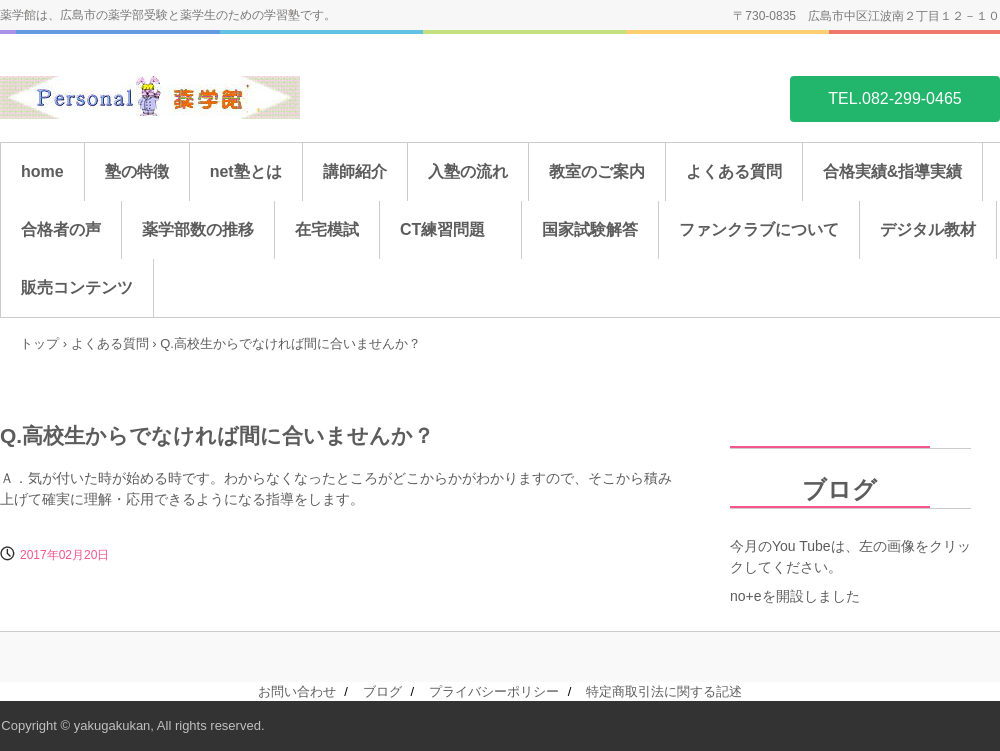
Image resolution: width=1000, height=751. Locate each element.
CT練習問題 (450, 229)
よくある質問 (734, 171)
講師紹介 (355, 171)
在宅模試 (327, 229)
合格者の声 (61, 229)
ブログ (803, 489)
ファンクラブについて (759, 229)
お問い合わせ (297, 691)
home (42, 171)
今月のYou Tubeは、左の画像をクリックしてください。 (850, 556)
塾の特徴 (137, 171)
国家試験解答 (590, 229)
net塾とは (246, 171)
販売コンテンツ (77, 287)
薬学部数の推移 (198, 229)
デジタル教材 (928, 229)
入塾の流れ (468, 171)
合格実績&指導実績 (893, 171)
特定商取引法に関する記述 (664, 691)
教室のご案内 (597, 171)
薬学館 (150, 97)
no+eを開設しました (795, 596)
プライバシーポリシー (494, 691)
